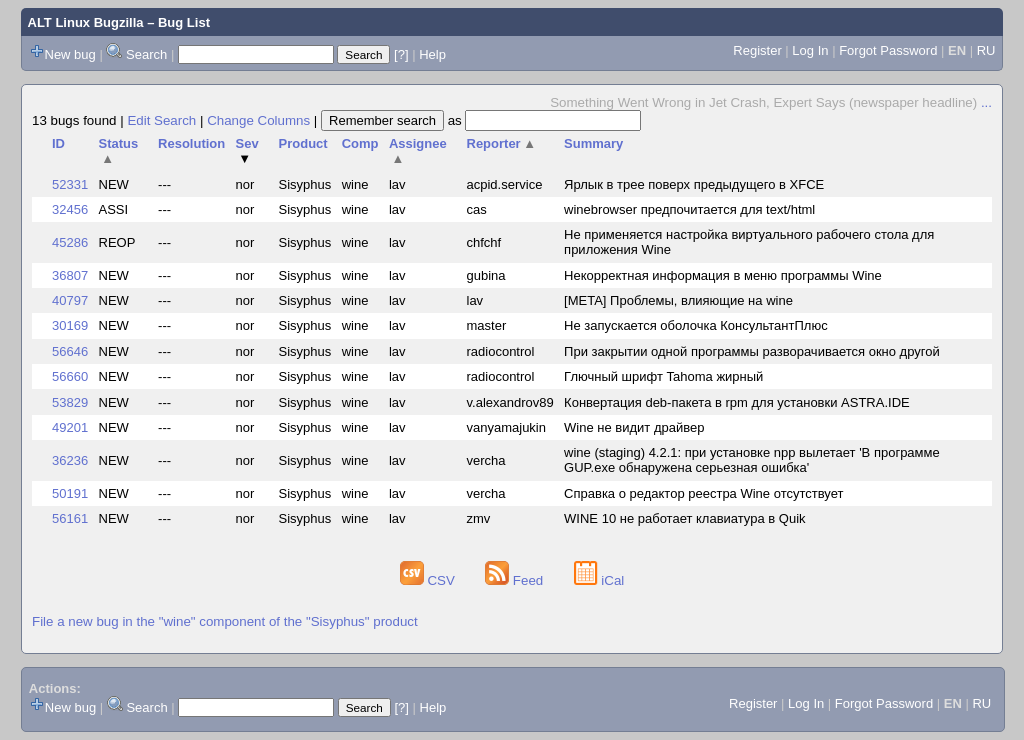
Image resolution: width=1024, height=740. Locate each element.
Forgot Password (888, 50)
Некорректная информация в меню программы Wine (723, 275)
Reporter (502, 143)
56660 (70, 376)
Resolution (191, 143)
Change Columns (258, 120)
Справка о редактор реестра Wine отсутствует (703, 493)
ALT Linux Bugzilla (86, 22)
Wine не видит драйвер (634, 427)
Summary (593, 143)
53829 (70, 402)
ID (58, 143)
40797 (70, 300)
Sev (247, 151)
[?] (401, 54)
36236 (70, 460)
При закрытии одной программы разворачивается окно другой (752, 351)
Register (757, 50)
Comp (360, 143)
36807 (70, 275)
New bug (70, 54)
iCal (599, 580)
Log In (810, 50)
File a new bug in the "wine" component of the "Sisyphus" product (225, 621)
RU (986, 50)
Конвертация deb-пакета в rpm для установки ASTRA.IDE (737, 402)
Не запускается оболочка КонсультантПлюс (696, 325)
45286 (70, 242)
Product (303, 143)
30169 (70, 325)
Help (432, 54)
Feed (516, 580)
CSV (429, 580)
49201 (70, 427)
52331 (70, 184)
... (986, 102)
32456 (70, 209)
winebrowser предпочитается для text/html (689, 209)
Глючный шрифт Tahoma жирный (663, 376)
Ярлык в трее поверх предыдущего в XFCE (694, 184)
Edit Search (161, 120)
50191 (70, 493)
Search (146, 54)
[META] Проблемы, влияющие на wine (678, 300)
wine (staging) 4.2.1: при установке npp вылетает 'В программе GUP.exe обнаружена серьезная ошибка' (752, 460)
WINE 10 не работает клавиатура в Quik (684, 518)
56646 (70, 351)
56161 (70, 518)
